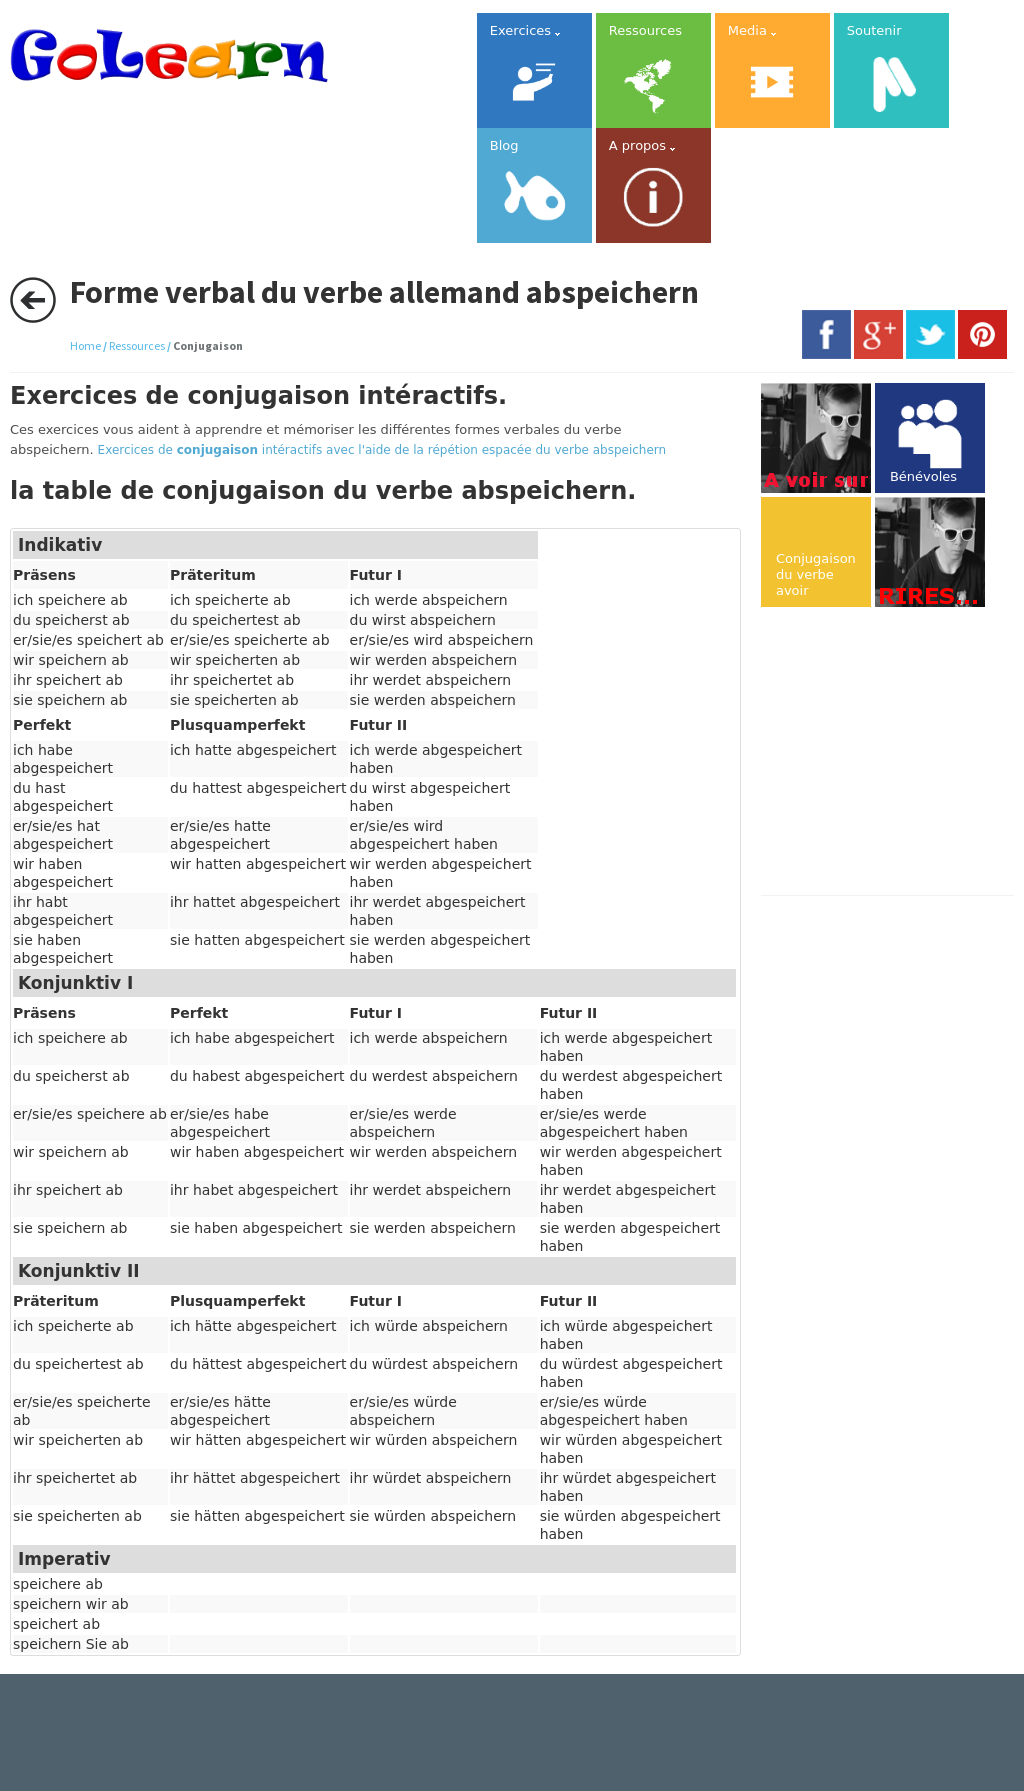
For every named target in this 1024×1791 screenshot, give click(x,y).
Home (85, 345)
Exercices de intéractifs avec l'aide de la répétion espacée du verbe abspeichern (382, 450)
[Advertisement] (892, 753)
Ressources (137, 345)
